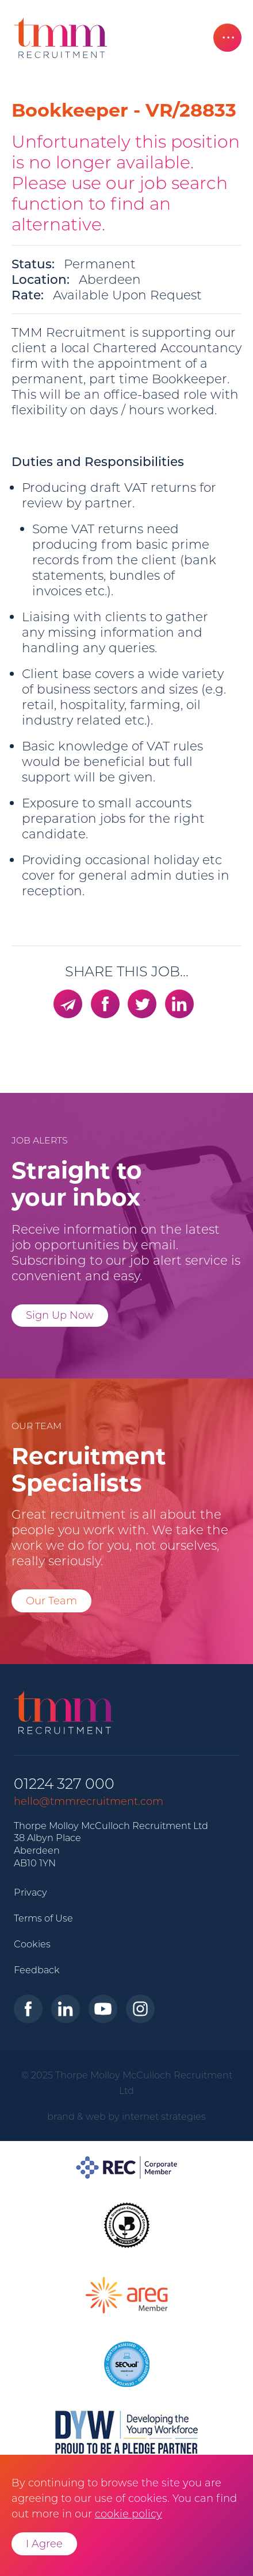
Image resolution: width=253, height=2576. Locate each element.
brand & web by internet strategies (126, 2116)
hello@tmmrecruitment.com (88, 1801)
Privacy (30, 1892)
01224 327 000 (64, 1784)
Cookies (32, 1944)
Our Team (51, 1601)
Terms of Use (43, 1918)
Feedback (37, 1970)
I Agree (44, 2544)
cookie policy (128, 2514)
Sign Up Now (60, 1315)
